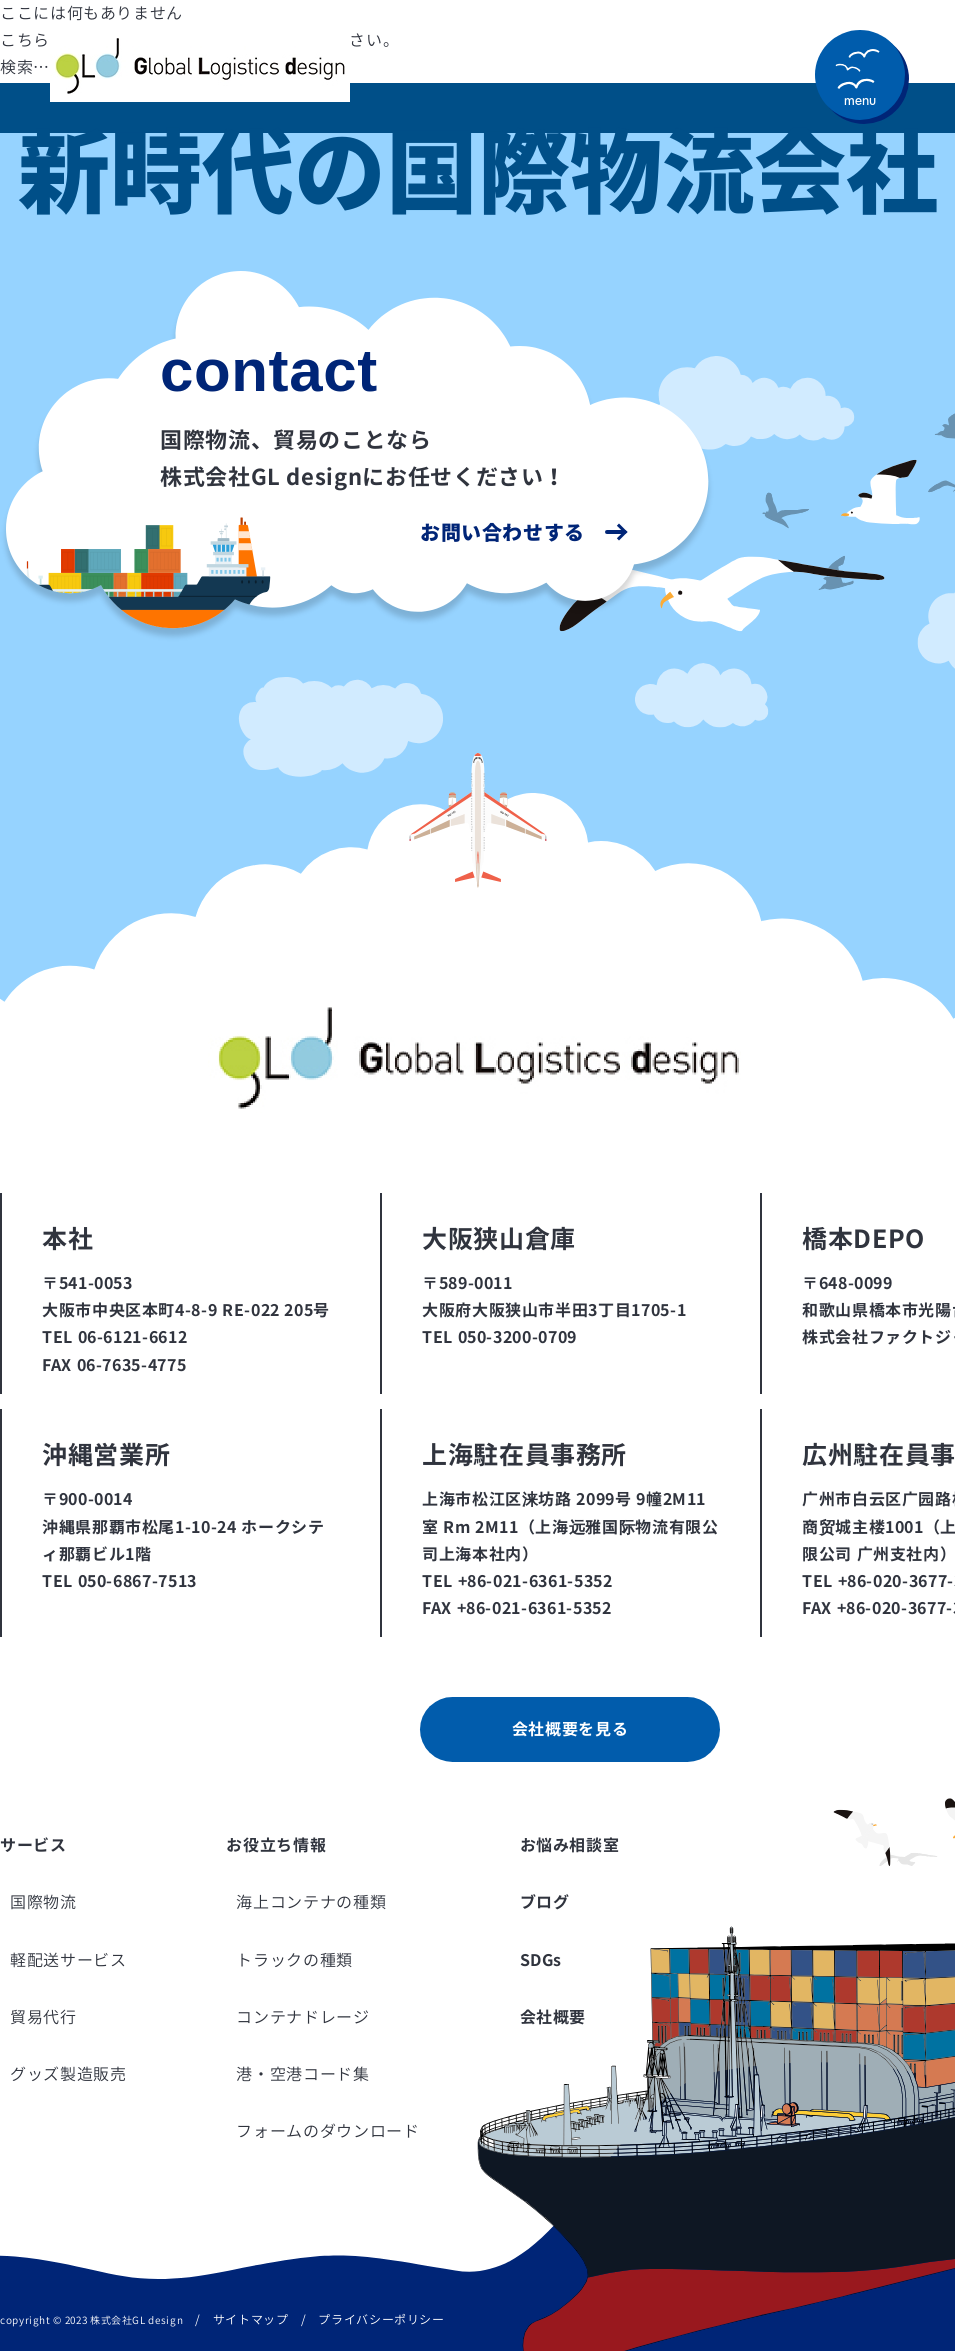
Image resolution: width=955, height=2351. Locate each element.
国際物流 (43, 1902)
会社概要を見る (570, 1729)
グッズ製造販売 (68, 2074)
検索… (25, 67)
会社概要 (553, 2017)
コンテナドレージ (302, 2017)
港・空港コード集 (302, 2074)
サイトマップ (251, 2319)
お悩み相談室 (570, 1845)
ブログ (545, 1902)
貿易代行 (43, 2017)
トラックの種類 (294, 1960)
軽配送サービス (68, 1960)
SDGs (541, 1960)
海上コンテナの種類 (311, 1902)
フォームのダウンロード (327, 2131)
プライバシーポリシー (381, 2319)
